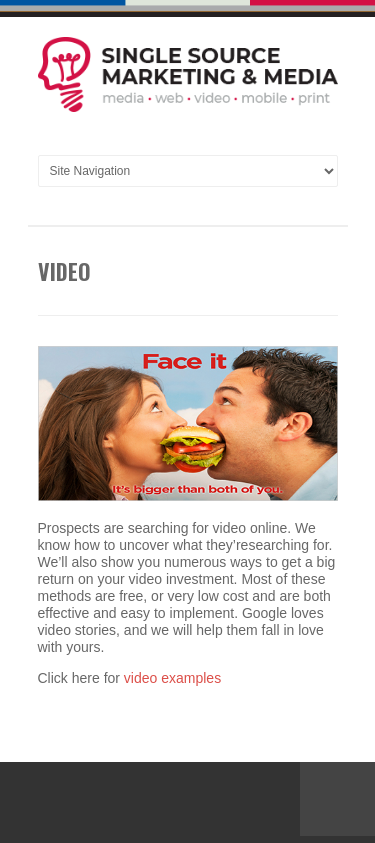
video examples (172, 678)
